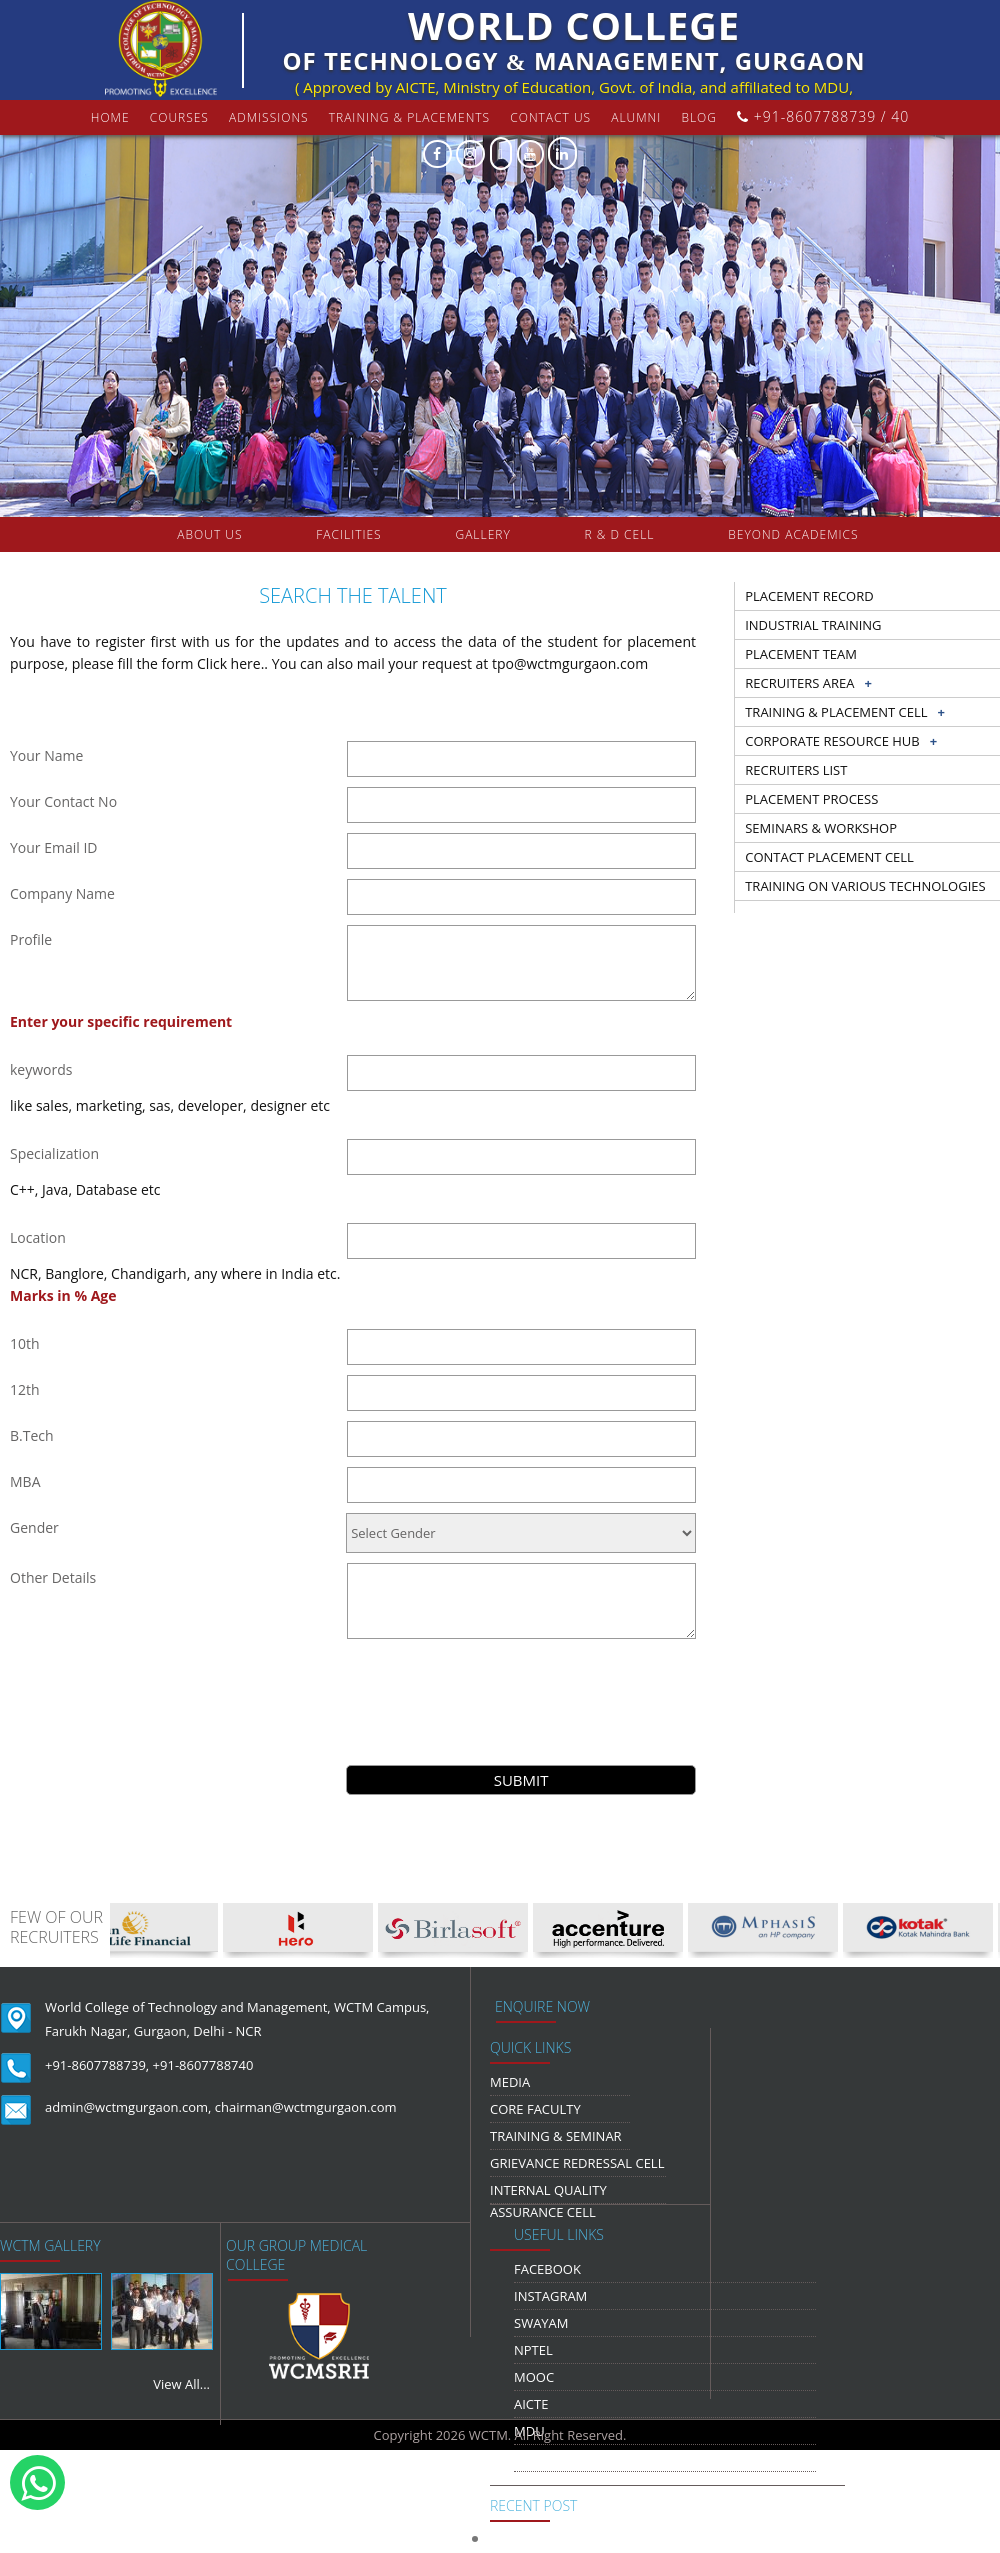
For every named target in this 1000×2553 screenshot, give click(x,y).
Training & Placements (409, 117)
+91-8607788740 (203, 2065)
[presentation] (521, 1688)
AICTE (531, 2404)
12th (25, 1389)
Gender (34, 1527)
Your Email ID (54, 847)
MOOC (534, 2377)
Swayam (541, 2323)
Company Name (62, 893)
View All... (181, 2384)
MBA (25, 1481)
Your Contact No (63, 801)
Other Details (53, 1577)
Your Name (46, 755)
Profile (31, 939)
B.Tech (32, 1435)
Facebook (547, 2269)
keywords (41, 1069)
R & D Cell (620, 534)
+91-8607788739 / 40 (823, 116)
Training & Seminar (556, 2136)
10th (25, 1343)
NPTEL (533, 2350)
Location (38, 1237)
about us (209, 534)
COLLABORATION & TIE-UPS (520, 569)
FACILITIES (348, 534)
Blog (699, 117)
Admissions (269, 117)
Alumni (636, 117)
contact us (550, 117)
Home (110, 117)
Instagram (550, 2296)
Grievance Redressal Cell (577, 2163)
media (510, 2082)
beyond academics (795, 534)
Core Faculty (535, 2109)
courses (179, 117)
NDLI (529, 2458)
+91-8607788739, (97, 2065)
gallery (482, 534)
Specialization (54, 1153)
